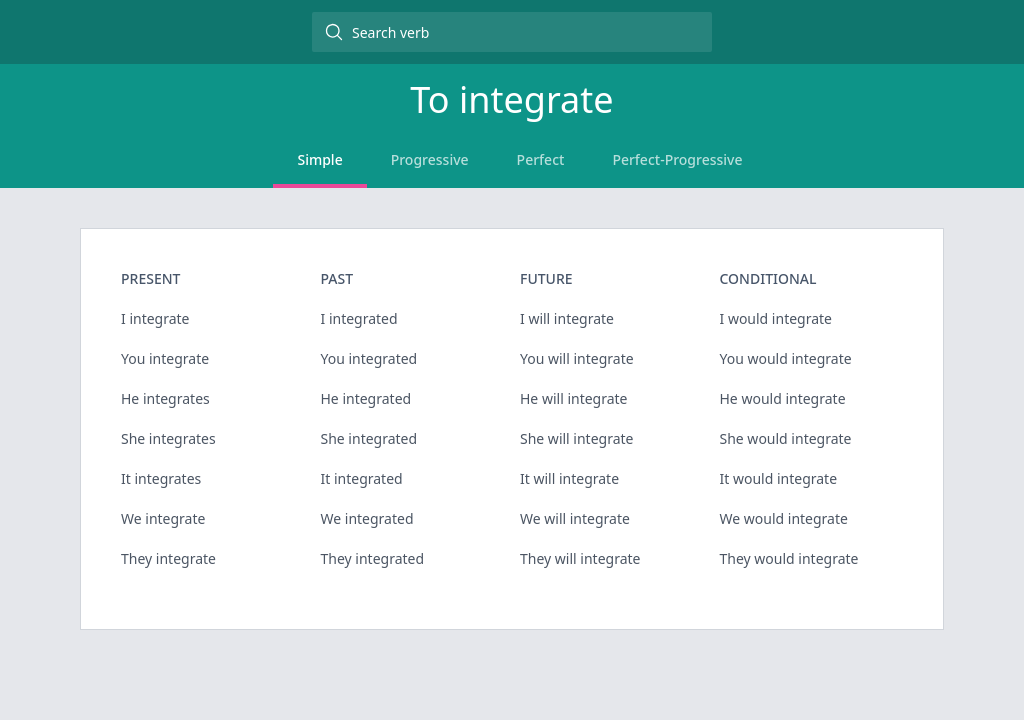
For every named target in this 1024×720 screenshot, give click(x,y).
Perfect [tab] (541, 159)
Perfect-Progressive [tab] (677, 159)
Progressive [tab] (430, 159)
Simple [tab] (319, 159)
